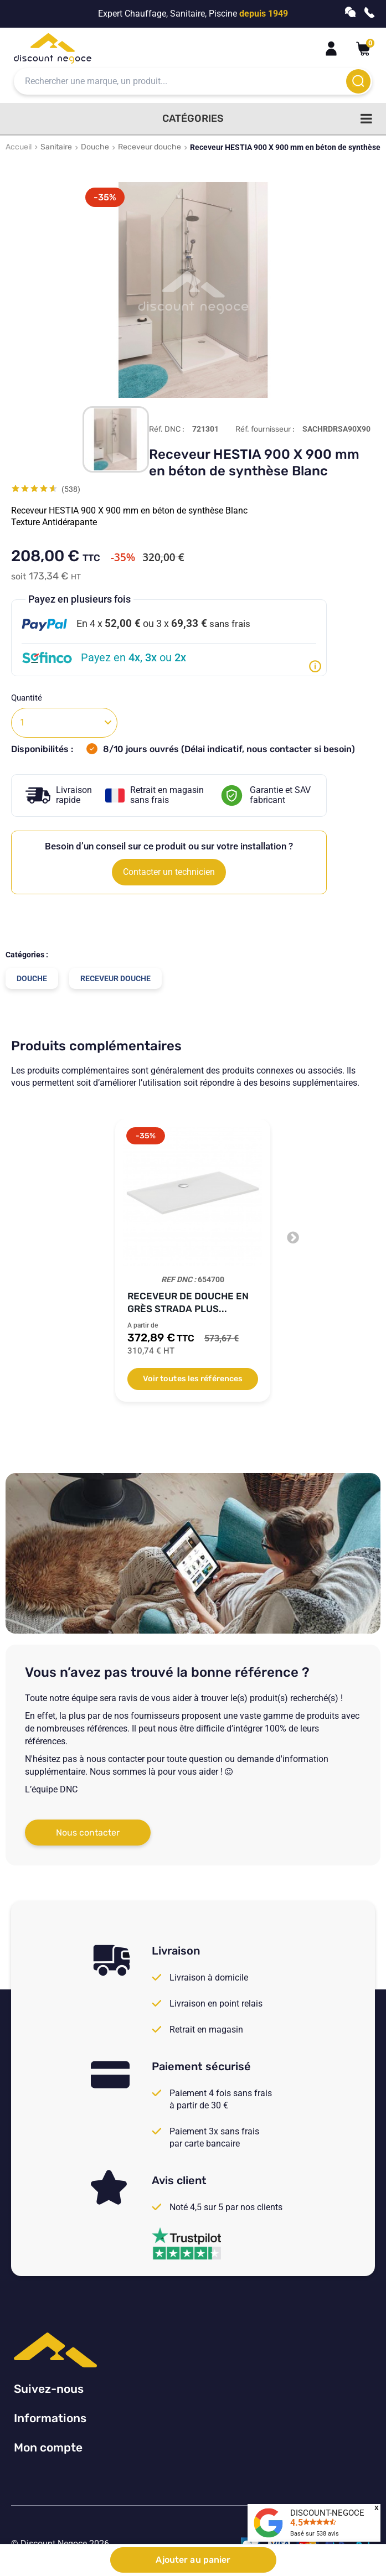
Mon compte (48, 2447)
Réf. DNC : (166, 429)
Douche (95, 147)
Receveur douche (149, 147)
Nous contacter (88, 1832)
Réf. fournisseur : (265, 429)
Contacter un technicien (169, 872)
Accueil (19, 147)
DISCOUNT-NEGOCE (327, 2513)
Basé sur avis (314, 2533)
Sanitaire (56, 147)
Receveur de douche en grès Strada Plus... (188, 1302)
